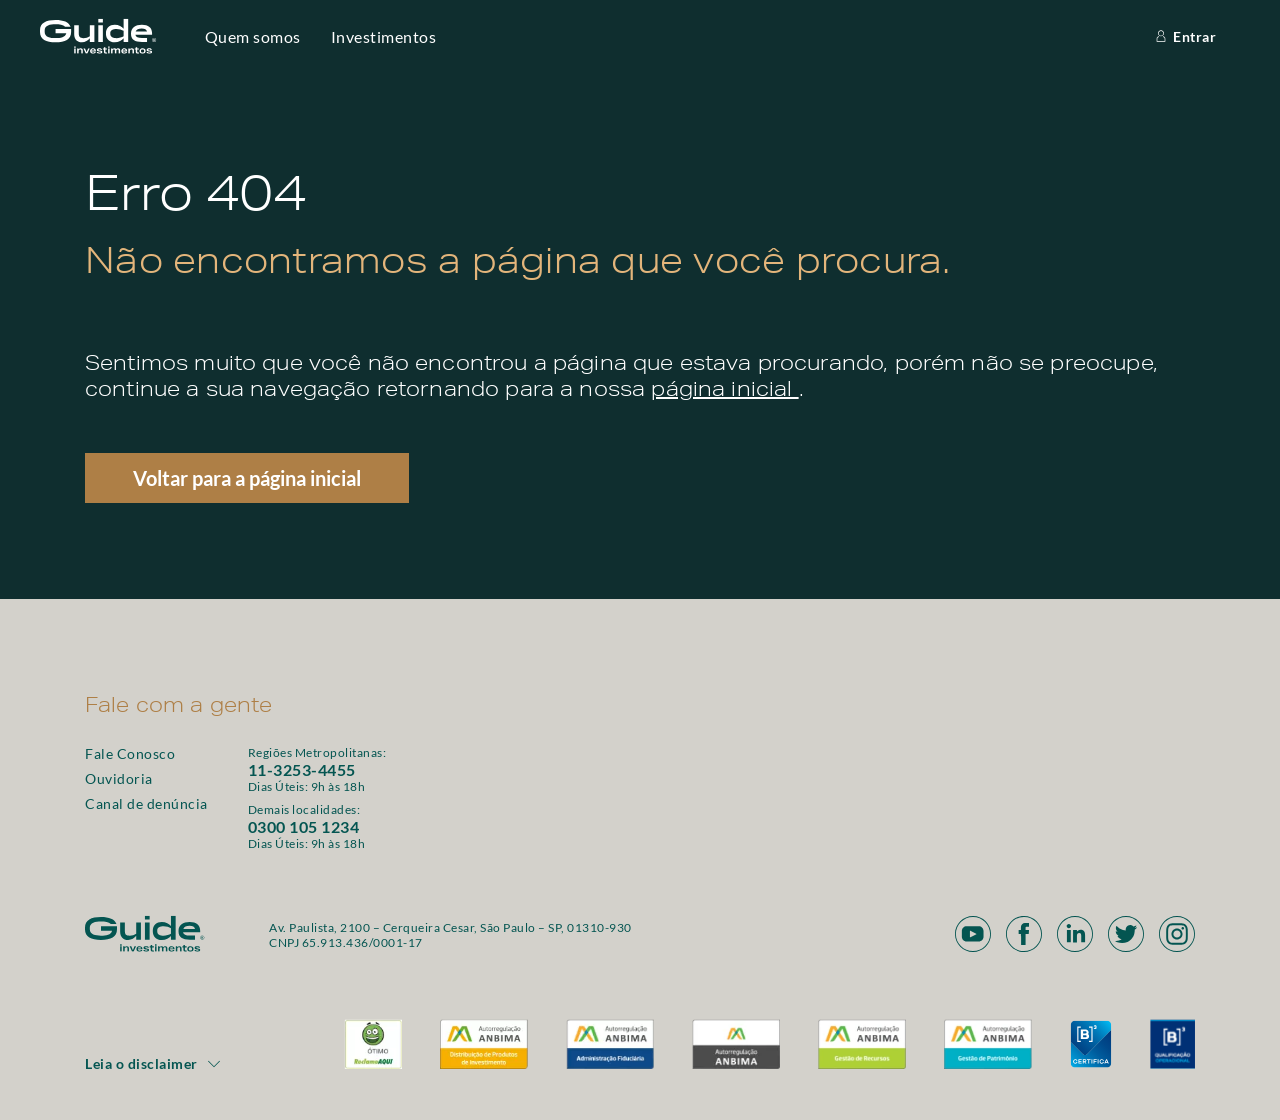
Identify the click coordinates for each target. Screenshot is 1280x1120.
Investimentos (384, 36)
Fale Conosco (130, 753)
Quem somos (253, 36)
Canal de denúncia (146, 803)
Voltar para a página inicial (247, 478)
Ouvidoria (119, 778)
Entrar (1184, 36)
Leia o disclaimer (153, 1063)
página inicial (724, 392)
